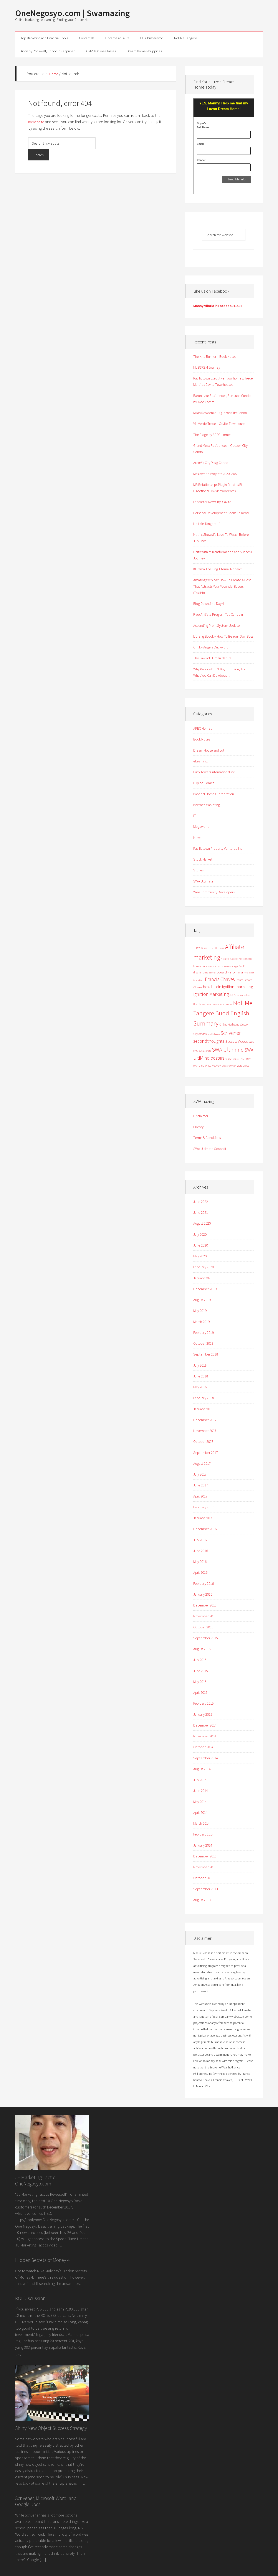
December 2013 (205, 1875)
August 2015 (203, 1667)
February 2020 (205, 1285)
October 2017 (204, 1460)
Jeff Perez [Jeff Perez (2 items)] (234, 1014)
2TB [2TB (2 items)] (205, 967)
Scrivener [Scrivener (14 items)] (230, 1052)
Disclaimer (201, 1134)
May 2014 (200, 1820)
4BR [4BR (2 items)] (222, 967)
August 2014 (203, 1787)
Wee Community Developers (216, 911)
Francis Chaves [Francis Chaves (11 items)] (220, 998)
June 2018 (201, 1395)
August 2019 (203, 1318)
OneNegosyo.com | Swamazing (72, 13)
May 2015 (200, 1700)
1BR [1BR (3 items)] (195, 967)
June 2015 (201, 1689)
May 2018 (200, 1405)
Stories (198, 889)
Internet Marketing (208, 823)
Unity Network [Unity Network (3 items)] (213, 1084)
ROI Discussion (30, 2317)
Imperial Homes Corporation (216, 812)
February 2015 (205, 1722)
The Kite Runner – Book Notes (217, 356)
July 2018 (201, 1384)
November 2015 (206, 1635)
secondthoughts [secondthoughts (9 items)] (209, 1060)
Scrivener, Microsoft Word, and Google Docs (46, 2520)
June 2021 (201, 1231)
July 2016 (201, 1558)
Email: (201, 143)
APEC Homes (203, 747)
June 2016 (201, 1569)
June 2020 (201, 1264)
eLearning (201, 780)
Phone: (201, 160)
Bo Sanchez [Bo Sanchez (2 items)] (214, 985)
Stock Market (204, 878)
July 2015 (201, 1678)
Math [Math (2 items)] (222, 1023)
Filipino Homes (205, 801)
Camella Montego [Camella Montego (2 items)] (229, 985)
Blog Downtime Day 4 (210, 616)
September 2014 (206, 1776)
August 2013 (203, 1918)
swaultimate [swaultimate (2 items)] (205, 1070)
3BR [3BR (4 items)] (210, 967)
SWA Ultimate (204, 899)
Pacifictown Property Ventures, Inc (220, 867)
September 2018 (206, 1373)
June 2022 (201, 1220)
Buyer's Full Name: (203, 125)
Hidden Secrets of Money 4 (42, 2279)
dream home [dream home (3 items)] (200, 991)
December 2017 (205, 1438)
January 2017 (204, 1536)
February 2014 (205, 1853)
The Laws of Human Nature (215, 677)
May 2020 (200, 1275)
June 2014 (201, 1809)
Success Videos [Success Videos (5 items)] (236, 1060)
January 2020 (204, 1296)
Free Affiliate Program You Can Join (221, 627)
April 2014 (201, 1831)
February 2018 (205, 1416)
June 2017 (201, 1504)
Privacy (199, 1145)
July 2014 (201, 1798)
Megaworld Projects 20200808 (217, 479)
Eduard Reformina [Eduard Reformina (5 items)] (229, 991)
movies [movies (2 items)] (228, 1023)
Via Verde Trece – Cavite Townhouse (222, 429)
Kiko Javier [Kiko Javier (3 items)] (199, 1023)
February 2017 (205, 1526)
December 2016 (205, 1547)
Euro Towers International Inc (217, 790)
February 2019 (205, 1351)
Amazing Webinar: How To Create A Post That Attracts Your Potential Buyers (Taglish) (221, 599)
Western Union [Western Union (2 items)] (229, 1084)
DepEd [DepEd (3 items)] (242, 985)
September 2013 (206, 1907)
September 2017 (206, 1471)
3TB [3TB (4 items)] (217, 967)
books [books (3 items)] (205, 985)
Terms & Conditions (209, 1156)
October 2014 (204, 1765)
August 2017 (203, 1482)
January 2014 (204, 1864)
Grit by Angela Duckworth (213, 666)
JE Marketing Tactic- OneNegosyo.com (36, 2199)
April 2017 (201, 1514)
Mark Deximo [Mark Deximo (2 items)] (213, 1023)
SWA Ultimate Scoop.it (211, 1167)
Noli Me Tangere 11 (208, 536)
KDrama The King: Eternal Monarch (221, 581)
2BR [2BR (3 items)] (201, 967)
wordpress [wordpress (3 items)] (243, 1084)
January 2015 (204, 1733)
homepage (37, 121)
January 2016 (204, 1613)
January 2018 (204, 1427)
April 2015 (201, 1711)
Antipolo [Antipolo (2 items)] (225, 977)
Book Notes (203, 758)
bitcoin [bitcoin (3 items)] (197, 985)
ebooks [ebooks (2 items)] (212, 991)
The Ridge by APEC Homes (214, 440)
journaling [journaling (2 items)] (245, 1014)
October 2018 (204, 1362)
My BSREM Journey (209, 367)
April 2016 (201, 1591)
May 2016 (200, 1580)
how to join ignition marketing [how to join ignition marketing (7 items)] (228, 1005)
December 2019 (205, 1307)
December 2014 (205, 1744)
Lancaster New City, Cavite (214, 508)
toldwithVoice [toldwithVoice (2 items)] (231, 1078)
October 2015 (204, 1645)
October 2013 (204, 1896)
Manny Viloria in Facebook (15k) (219, 305)
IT (194, 834)
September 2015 (206, 1656)
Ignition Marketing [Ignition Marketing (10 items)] (211, 1013)
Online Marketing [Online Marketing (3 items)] (229, 1044)
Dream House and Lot (211, 769)
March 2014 (202, 1842)
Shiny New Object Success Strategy (51, 2447)
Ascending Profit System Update (219, 637)
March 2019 (202, 1340)
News (197, 856)
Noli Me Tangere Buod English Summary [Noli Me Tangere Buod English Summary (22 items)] (222, 1032)
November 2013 (206, 1885)
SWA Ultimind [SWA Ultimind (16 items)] (228, 1068)
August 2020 (203, 1242)
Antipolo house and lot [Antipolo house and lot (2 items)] (241, 977)
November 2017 (206, 1449)
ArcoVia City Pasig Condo (213, 469)
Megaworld (202, 845)
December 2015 (205, 1624)
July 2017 (201, 1493)
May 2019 (200, 1329)
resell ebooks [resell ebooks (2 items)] (213, 1053)
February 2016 (205, 1602)
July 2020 (201, 1253)
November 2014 (206, 1755)
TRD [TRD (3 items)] (241, 1078)
